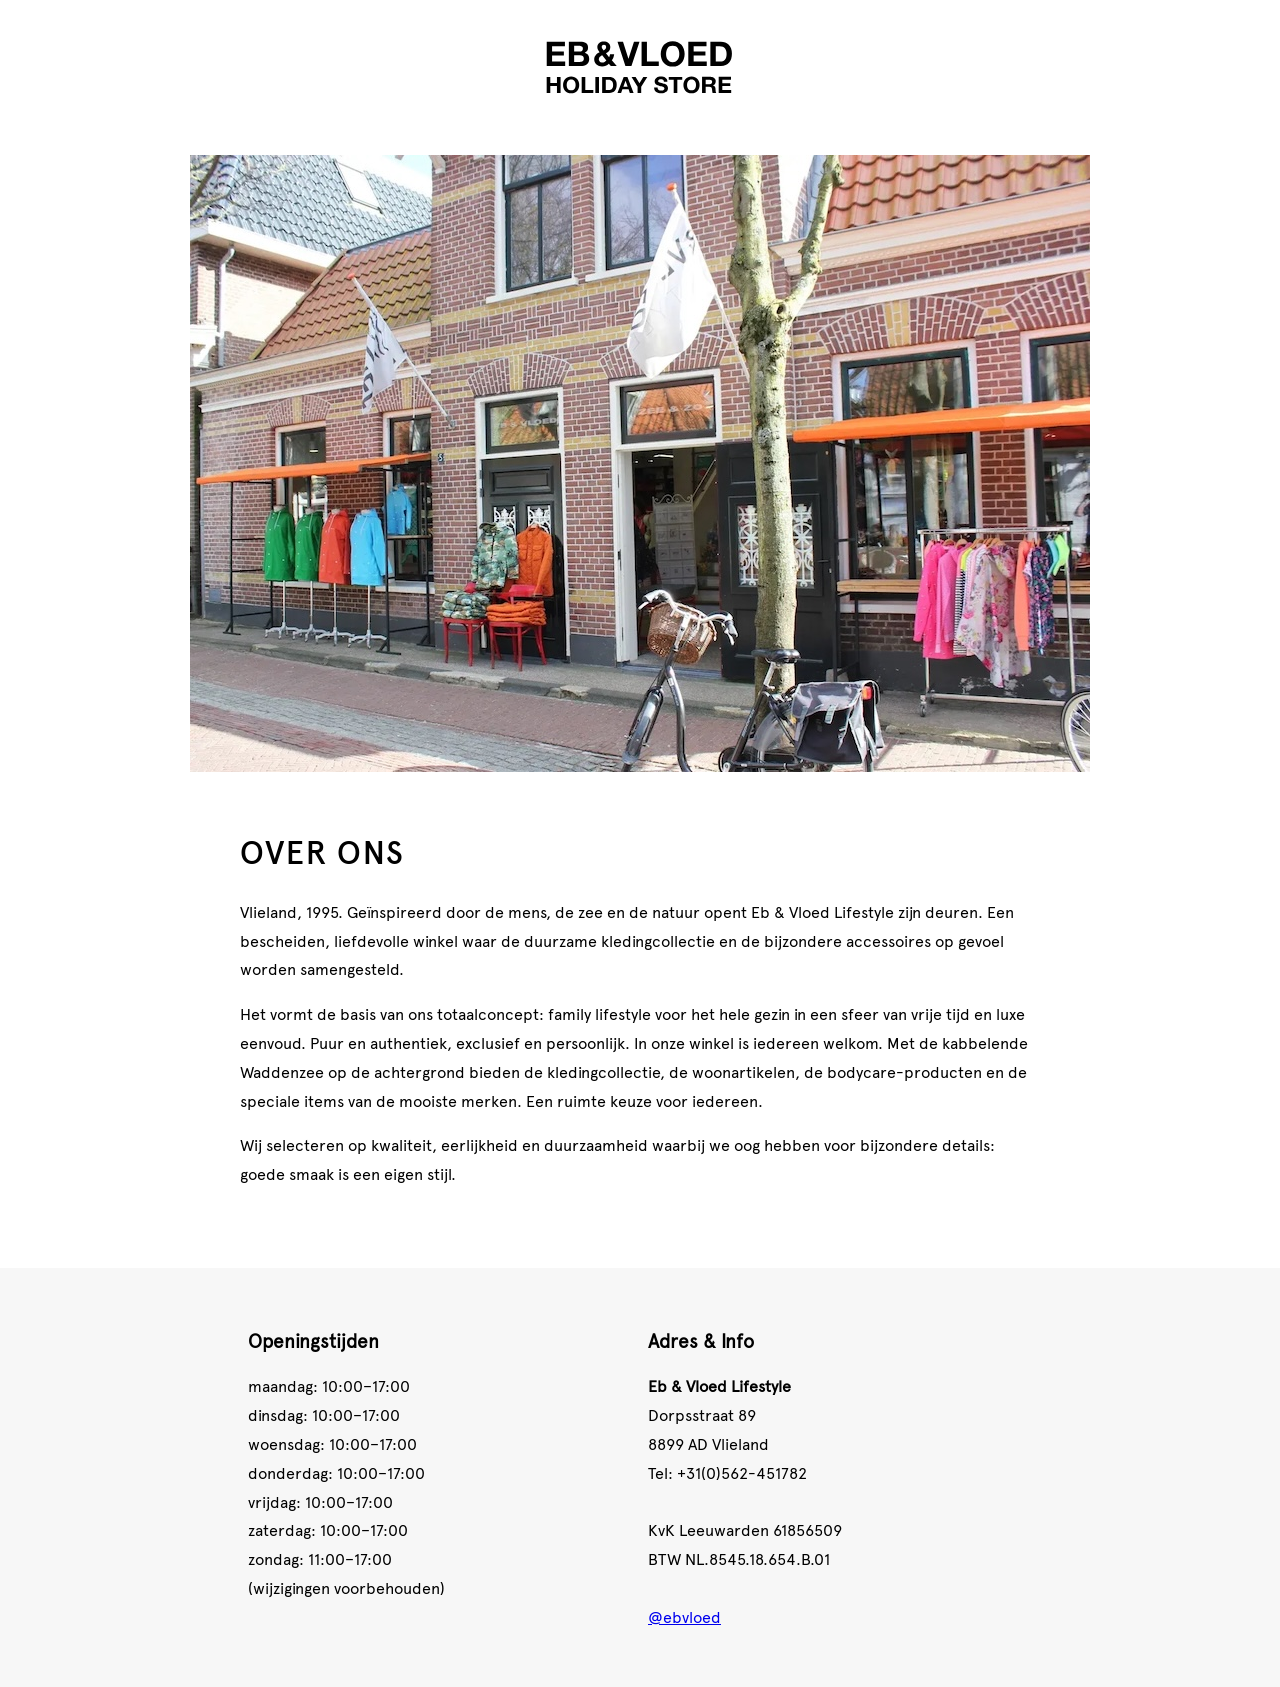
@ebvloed (684, 1616)
